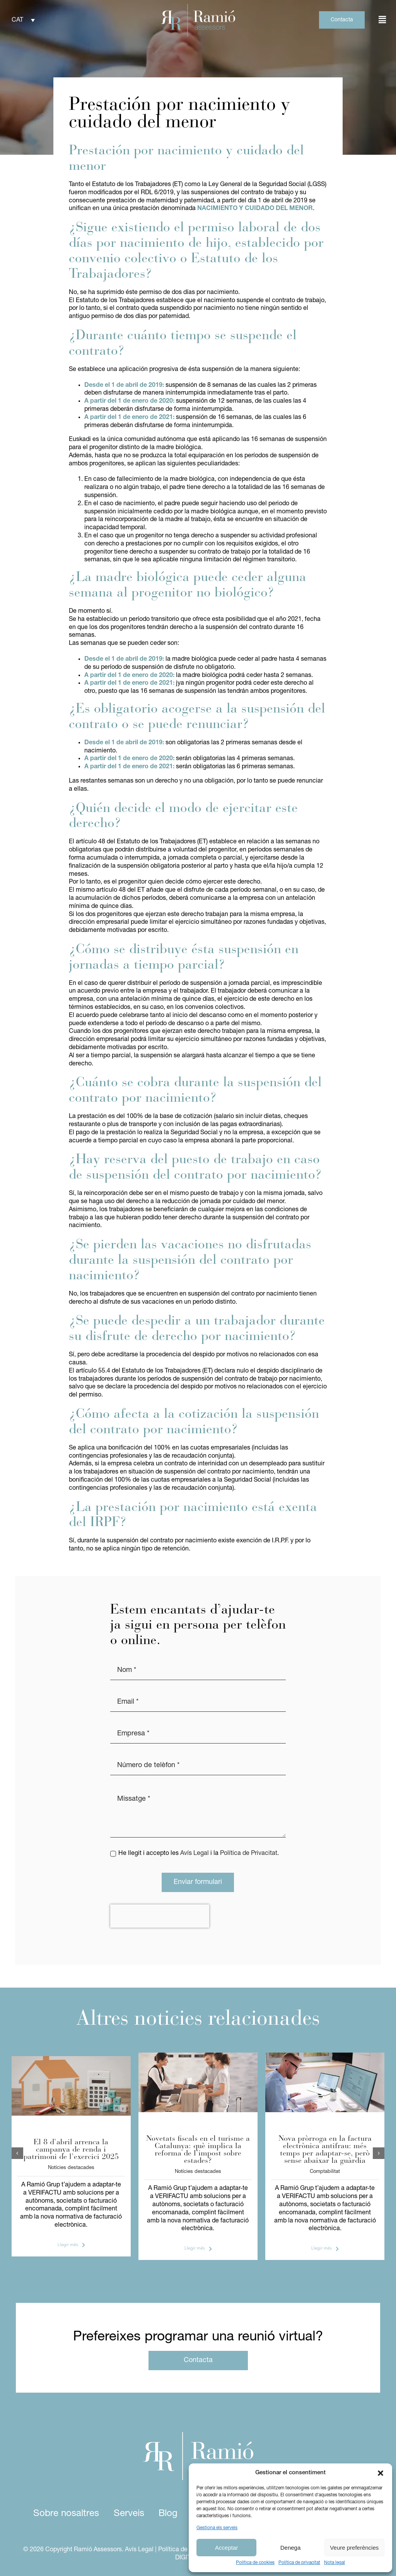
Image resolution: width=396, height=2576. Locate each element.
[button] (380, 2473)
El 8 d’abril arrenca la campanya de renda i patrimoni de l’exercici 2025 (71, 2149)
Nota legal (334, 2563)
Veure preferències (354, 2547)
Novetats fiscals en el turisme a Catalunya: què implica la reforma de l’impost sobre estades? (198, 2150)
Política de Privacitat (248, 1853)
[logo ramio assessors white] (198, 2435)
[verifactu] (324, 2056)
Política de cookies (255, 2563)
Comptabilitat (325, 2171)
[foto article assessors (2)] (71, 2059)
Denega (290, 2547)
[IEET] (198, 2056)
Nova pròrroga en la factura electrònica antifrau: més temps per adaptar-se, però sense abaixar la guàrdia (325, 2150)
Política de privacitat (299, 2563)
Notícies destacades (71, 2167)
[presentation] (159, 1916)
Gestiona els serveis (216, 2528)
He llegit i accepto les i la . (198, 1853)
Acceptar (226, 2547)
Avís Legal (194, 1853)
